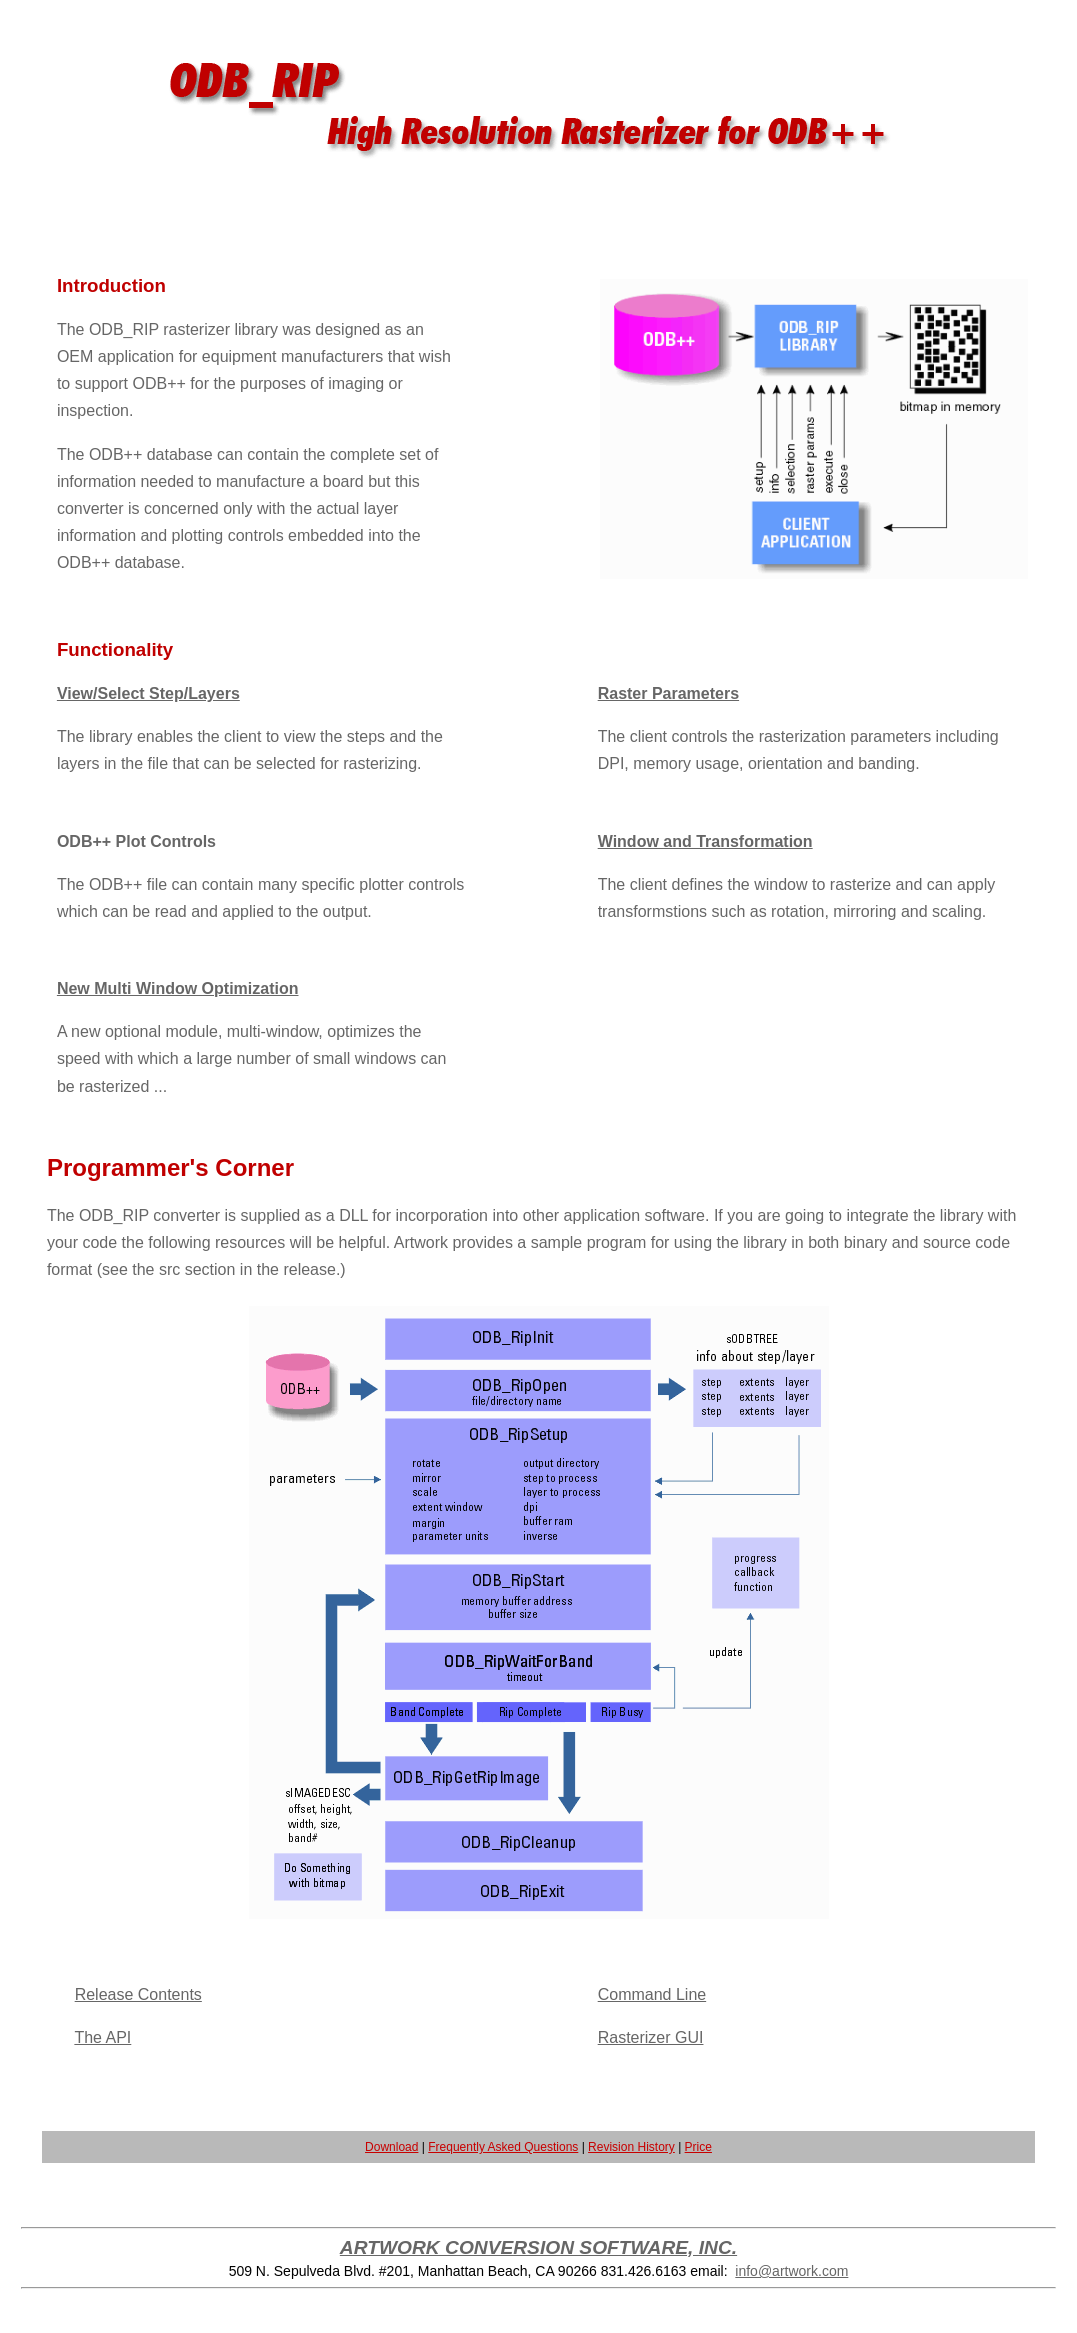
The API (102, 2037)
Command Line (652, 1994)
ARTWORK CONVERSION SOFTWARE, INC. (538, 2247)
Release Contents (138, 1994)
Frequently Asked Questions (503, 2147)
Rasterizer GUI (651, 2037)
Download (391, 2147)
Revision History (631, 2147)
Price (698, 2147)
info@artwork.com (791, 2271)
